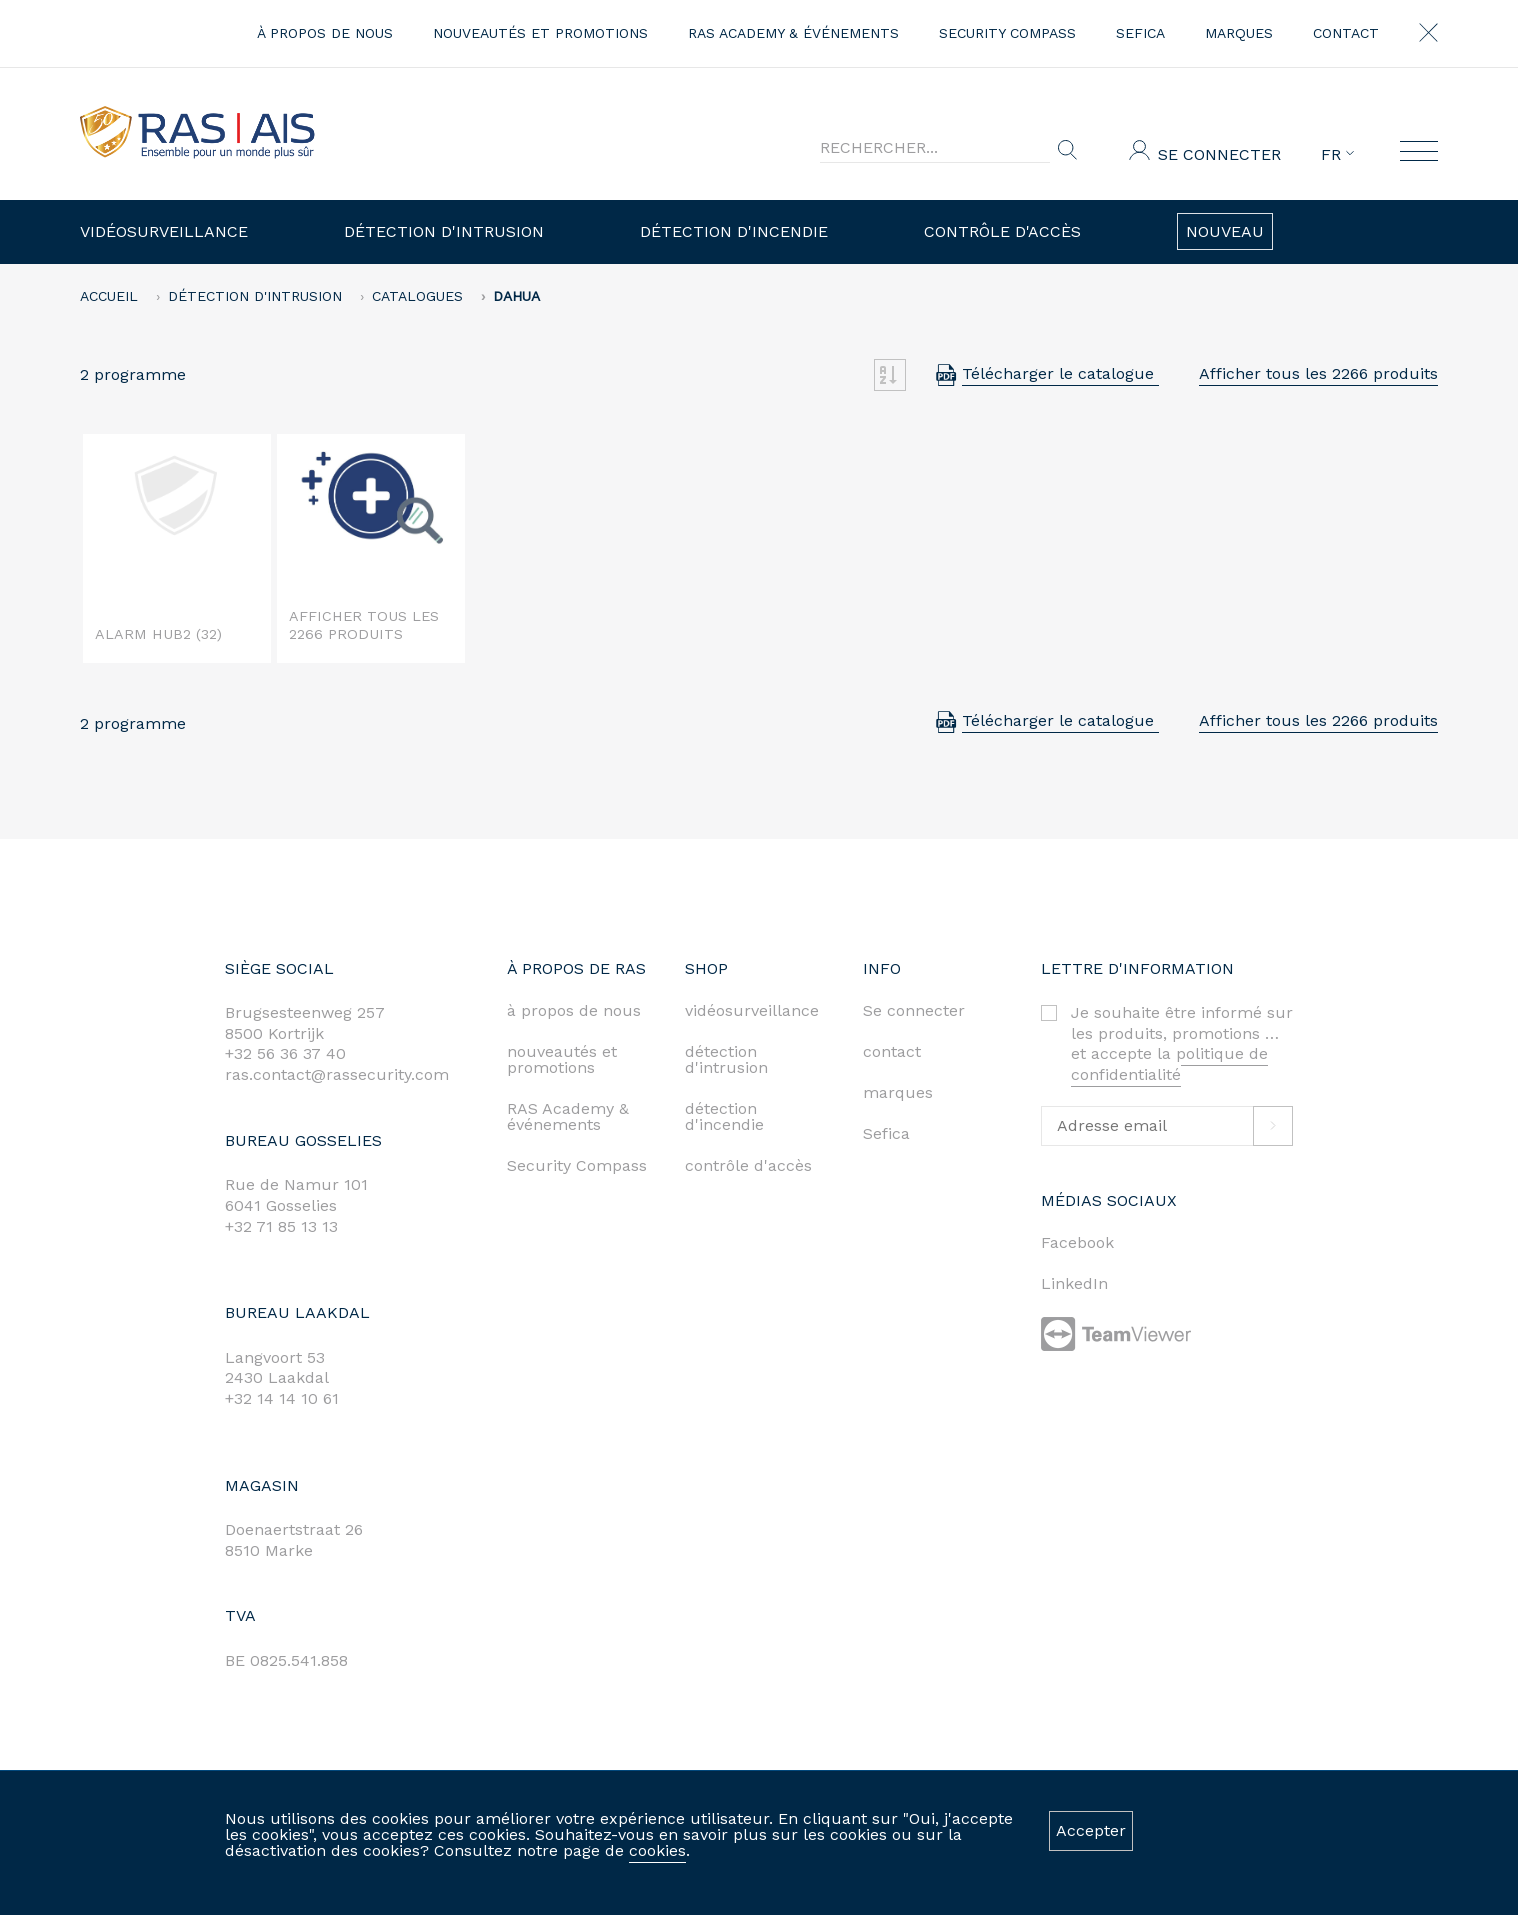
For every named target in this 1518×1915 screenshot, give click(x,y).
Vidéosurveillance (164, 231)
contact (1346, 33)
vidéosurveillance (752, 1010)
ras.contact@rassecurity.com (337, 1074)
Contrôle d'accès (1002, 231)
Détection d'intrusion (444, 231)
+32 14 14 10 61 (282, 1398)
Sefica (1140, 33)
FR (1337, 155)
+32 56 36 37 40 (285, 1053)
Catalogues (417, 296)
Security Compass (1007, 33)
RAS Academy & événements (793, 33)
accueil (109, 296)
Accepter (1091, 1830)
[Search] (935, 148)
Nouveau (1225, 231)
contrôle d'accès (748, 1165)
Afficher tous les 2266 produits (1318, 373)
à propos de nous (325, 33)
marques (1239, 33)
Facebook (1077, 1242)
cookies (657, 1850)
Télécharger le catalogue (1060, 373)
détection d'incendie (724, 1116)
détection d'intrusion (726, 1059)
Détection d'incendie (734, 231)
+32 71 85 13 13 (281, 1226)
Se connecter (1219, 154)
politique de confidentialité (1169, 1064)
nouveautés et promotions (540, 33)
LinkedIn (1074, 1283)
